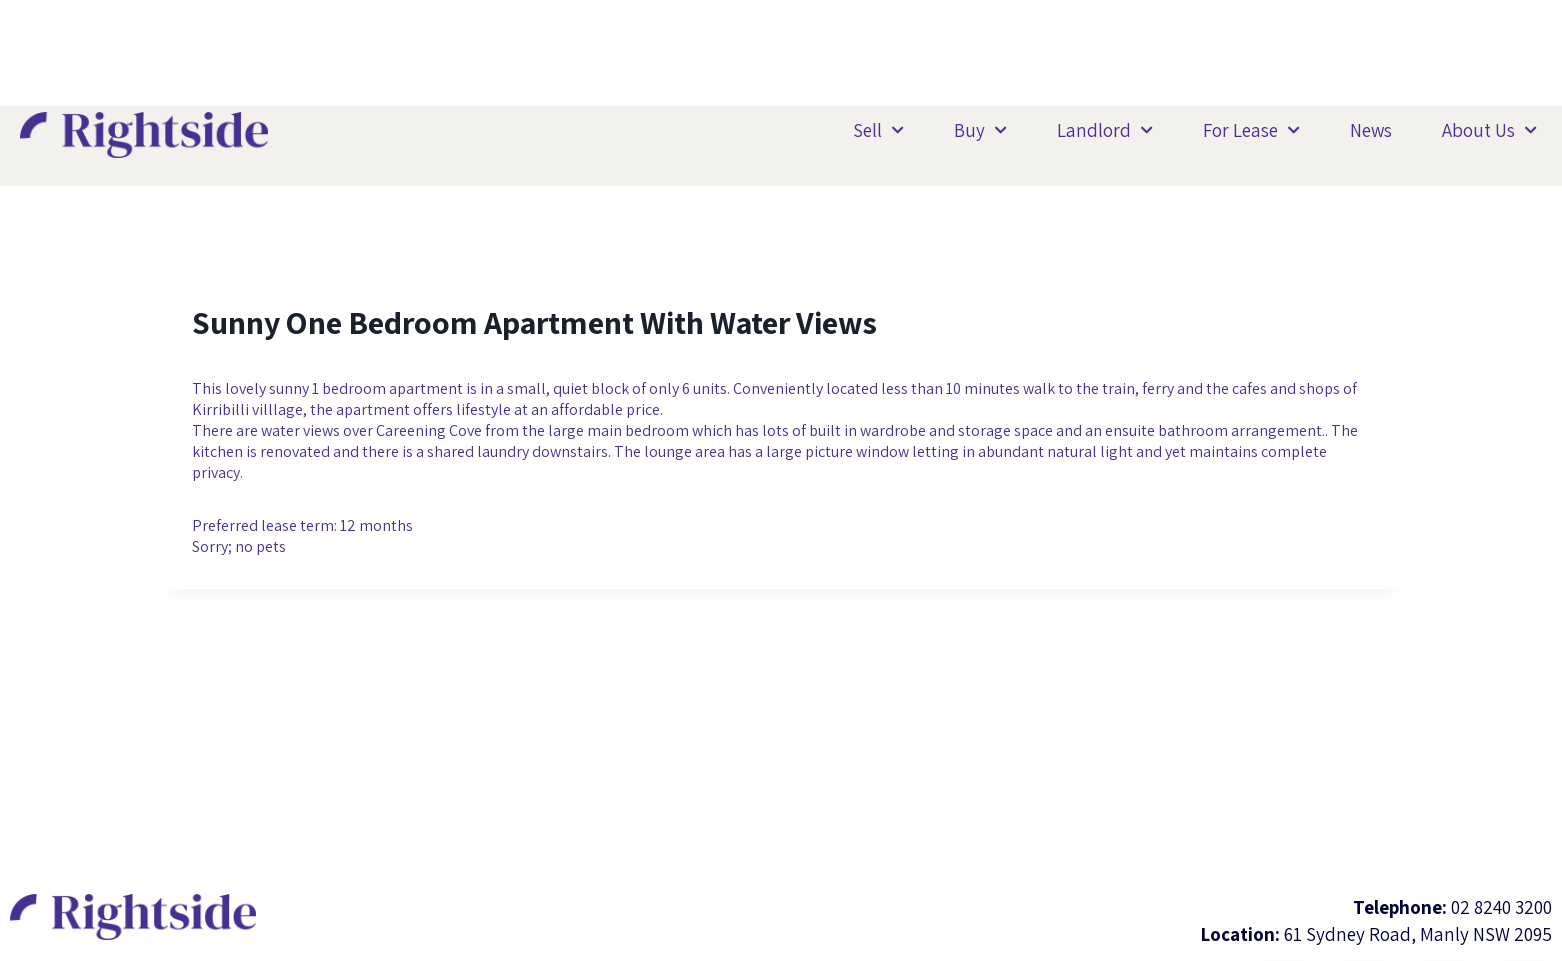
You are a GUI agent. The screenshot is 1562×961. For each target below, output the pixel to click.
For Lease (1251, 130)
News (1371, 130)
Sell (878, 130)
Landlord (1105, 130)
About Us (1489, 130)
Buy (980, 130)
